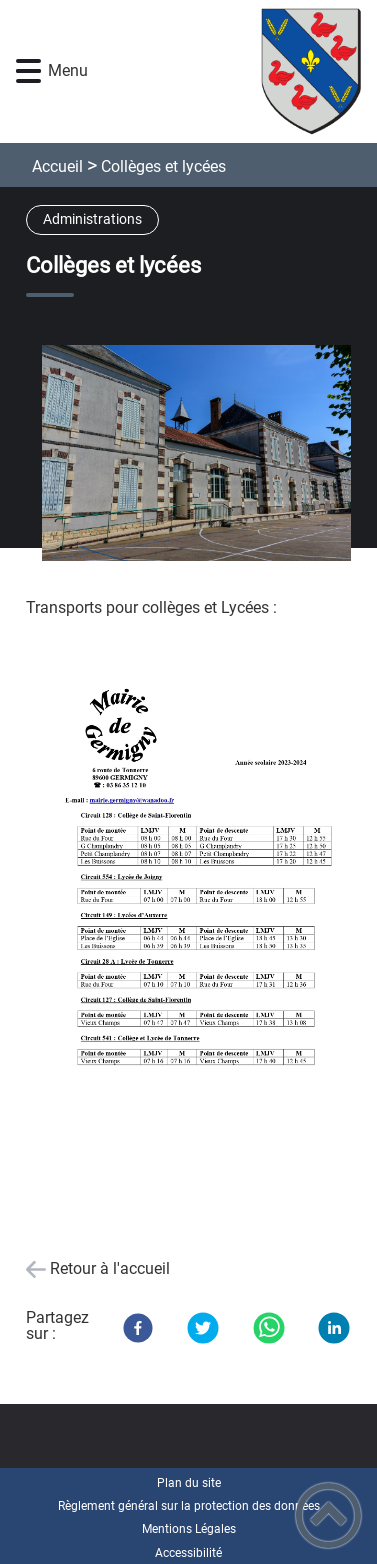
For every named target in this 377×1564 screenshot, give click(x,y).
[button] (28, 71)
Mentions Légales (189, 1529)
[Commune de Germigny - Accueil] (219, 71)
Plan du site (189, 1483)
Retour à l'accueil (110, 1268)
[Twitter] (203, 1328)
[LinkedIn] (334, 1328)
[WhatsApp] (269, 1328)
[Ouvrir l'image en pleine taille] (204, 454)
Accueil (57, 166)
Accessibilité (188, 1553)
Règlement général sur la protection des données (189, 1506)
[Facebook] (138, 1328)
